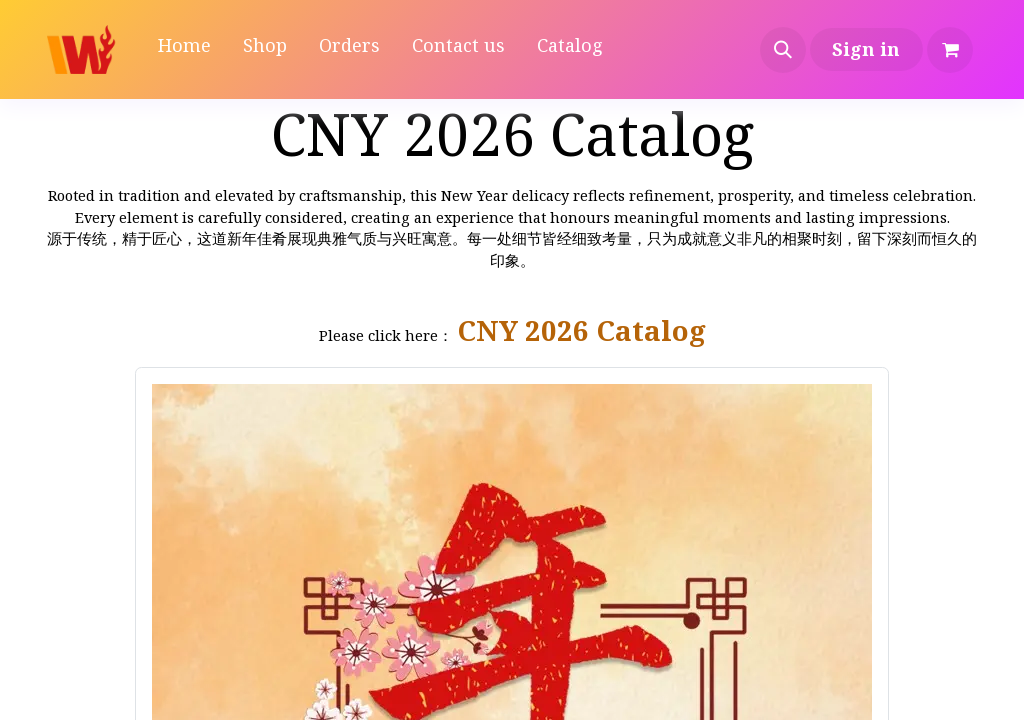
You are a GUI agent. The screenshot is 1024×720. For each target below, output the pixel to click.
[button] (783, 50)
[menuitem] (184, 49)
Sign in (866, 49)
